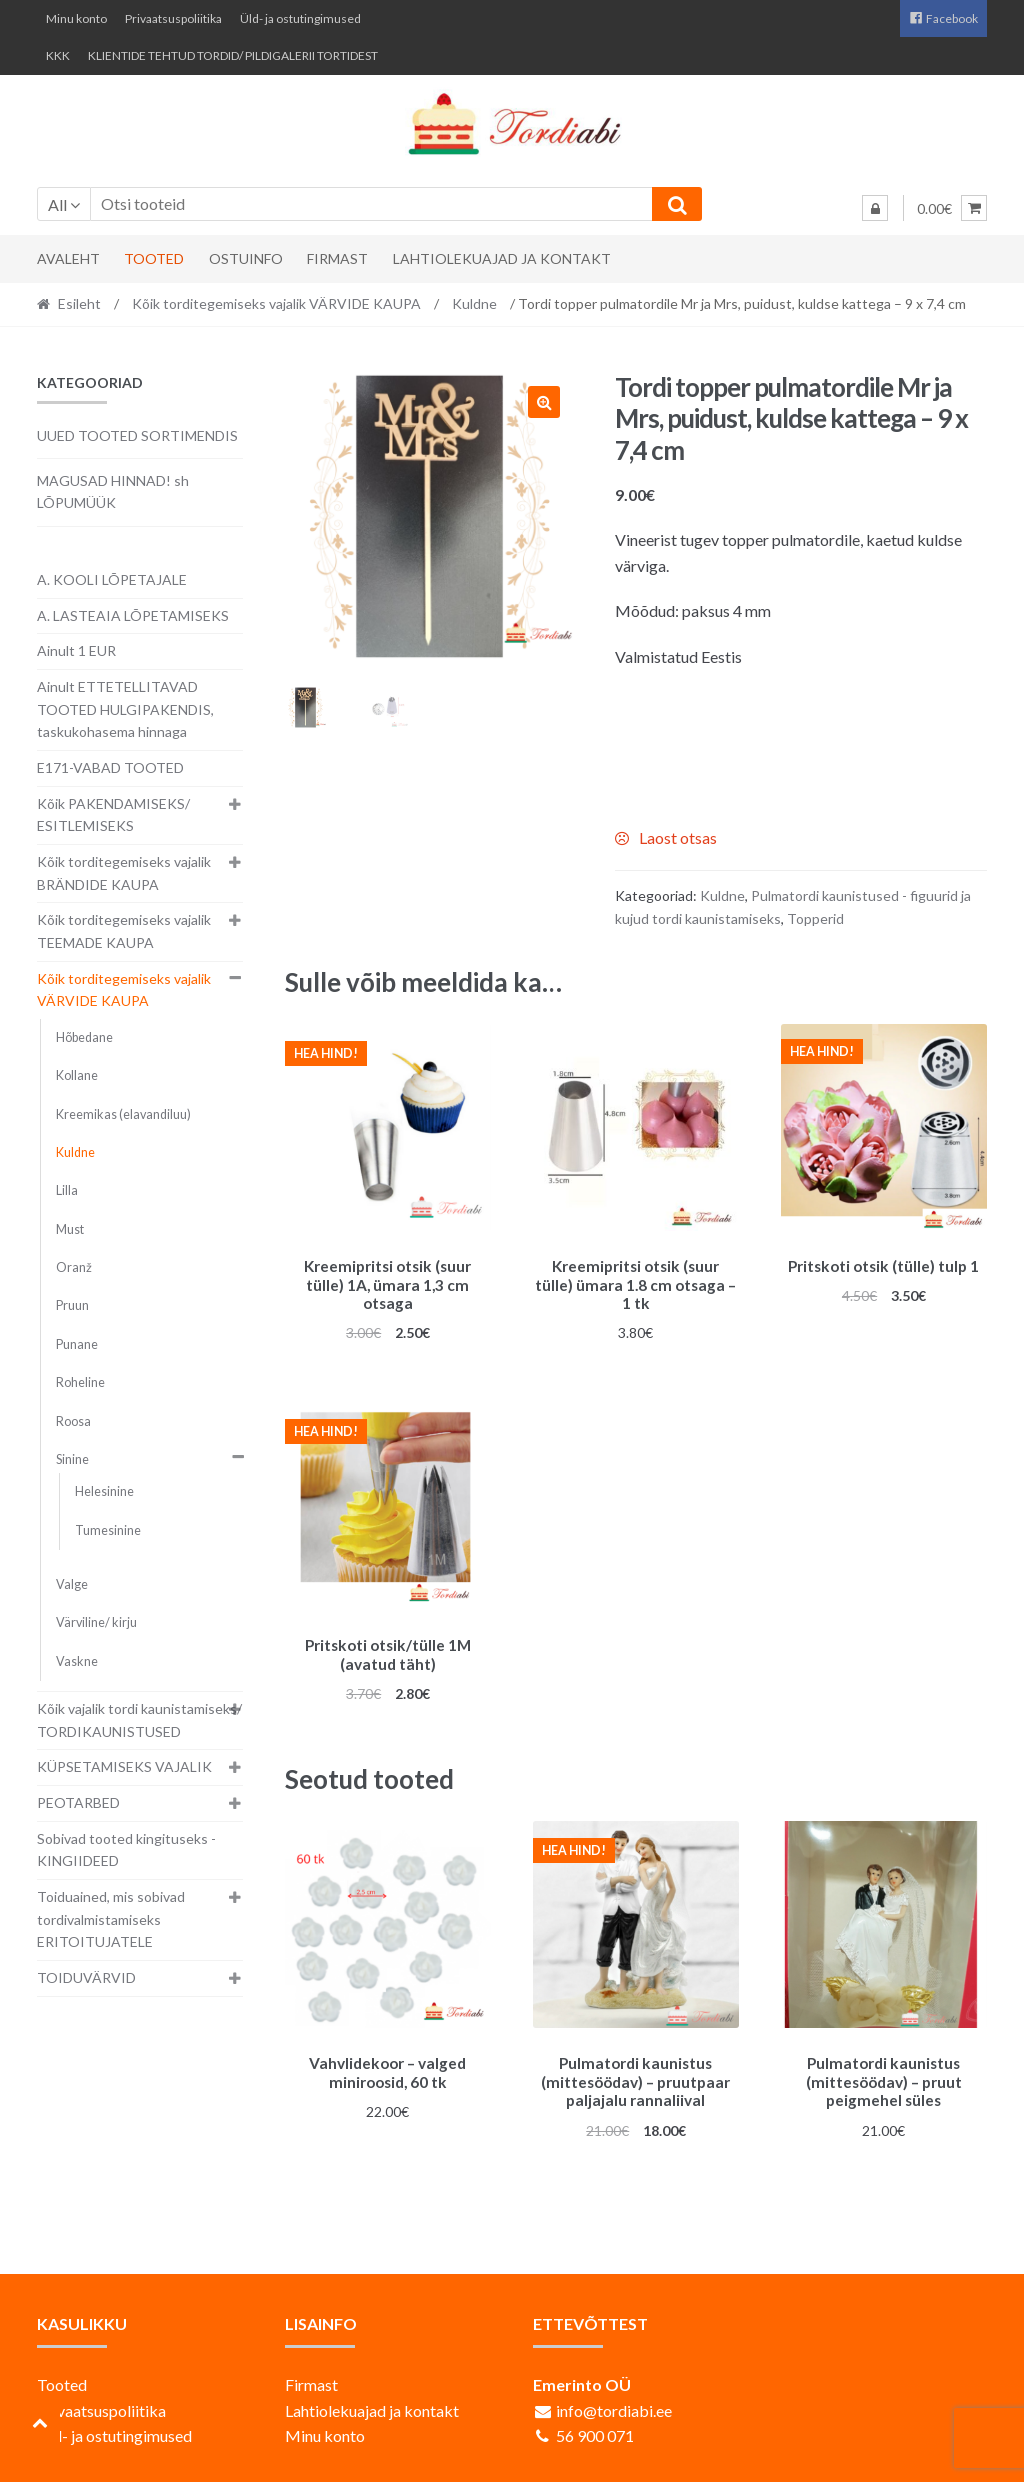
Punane (77, 1344)
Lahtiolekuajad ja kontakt (502, 258)
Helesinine (104, 1491)
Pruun (72, 1305)
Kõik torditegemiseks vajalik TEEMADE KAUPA (124, 931)
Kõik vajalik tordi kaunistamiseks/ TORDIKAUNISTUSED (139, 1720)
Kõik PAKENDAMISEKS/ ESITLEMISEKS (113, 815)
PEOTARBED (78, 1802)
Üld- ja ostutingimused (300, 18)
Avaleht (68, 258)
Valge (72, 1584)
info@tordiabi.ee (614, 2400)
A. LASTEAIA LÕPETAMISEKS (133, 615)
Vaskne (77, 1661)
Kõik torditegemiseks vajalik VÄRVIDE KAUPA (276, 303)
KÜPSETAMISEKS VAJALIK (124, 1766)
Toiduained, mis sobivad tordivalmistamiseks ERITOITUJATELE (111, 1919)
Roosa (73, 1421)
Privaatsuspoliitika (173, 18)
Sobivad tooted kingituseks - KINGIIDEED (126, 1850)
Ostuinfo (246, 258)
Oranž (74, 1267)
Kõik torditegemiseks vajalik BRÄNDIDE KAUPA (124, 873)
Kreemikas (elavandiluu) (123, 1114)
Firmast (337, 258)
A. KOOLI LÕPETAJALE (112, 579)
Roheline (80, 1382)
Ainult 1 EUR (76, 650)
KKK (58, 55)
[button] (544, 402)
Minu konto (76, 18)
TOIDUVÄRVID (86, 1977)
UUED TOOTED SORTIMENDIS (137, 435)
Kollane (77, 1075)
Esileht (79, 303)
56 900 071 (595, 2426)
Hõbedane (84, 1037)
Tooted (154, 258)
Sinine (72, 1459)
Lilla (67, 1190)
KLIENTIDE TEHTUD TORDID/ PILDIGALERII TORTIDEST (233, 55)
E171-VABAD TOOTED (110, 767)
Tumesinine (108, 1530)
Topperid (815, 918)
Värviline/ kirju (96, 1622)
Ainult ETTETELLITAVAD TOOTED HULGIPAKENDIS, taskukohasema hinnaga (125, 709)
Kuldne (474, 303)
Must (70, 1229)
